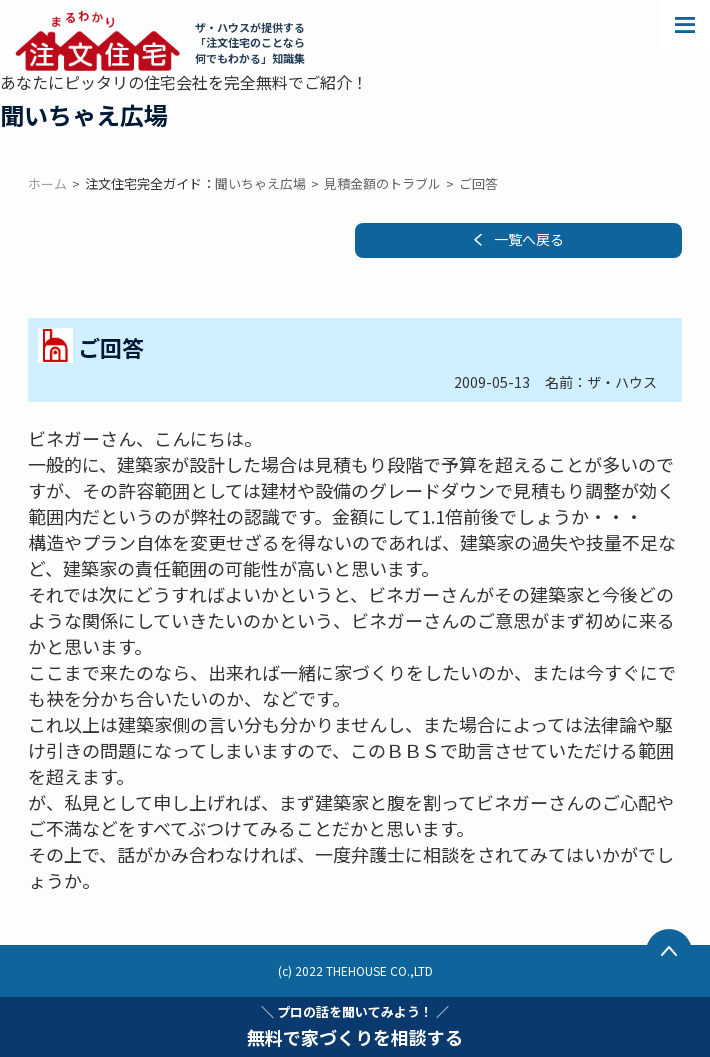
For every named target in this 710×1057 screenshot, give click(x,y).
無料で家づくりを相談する (355, 1026)
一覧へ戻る (529, 239)
